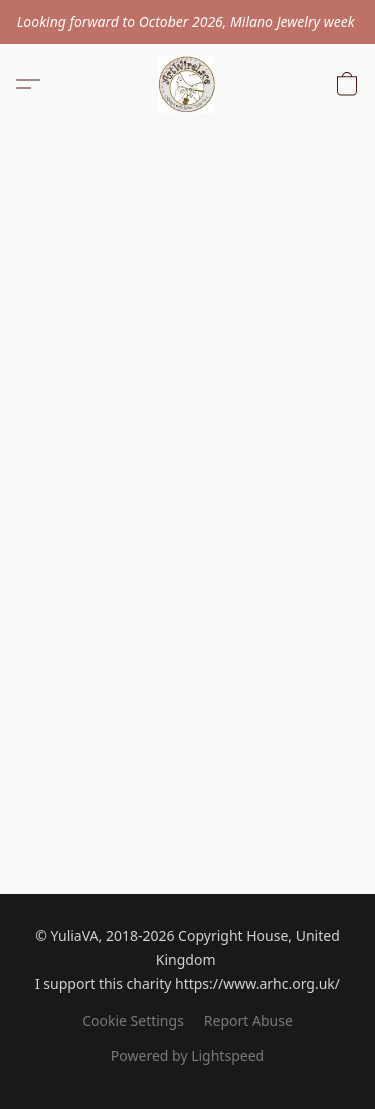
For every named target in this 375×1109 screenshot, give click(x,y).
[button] (188, 84)
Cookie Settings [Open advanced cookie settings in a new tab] (133, 1020)
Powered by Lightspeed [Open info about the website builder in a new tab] (187, 1055)
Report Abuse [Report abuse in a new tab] (248, 1020)
